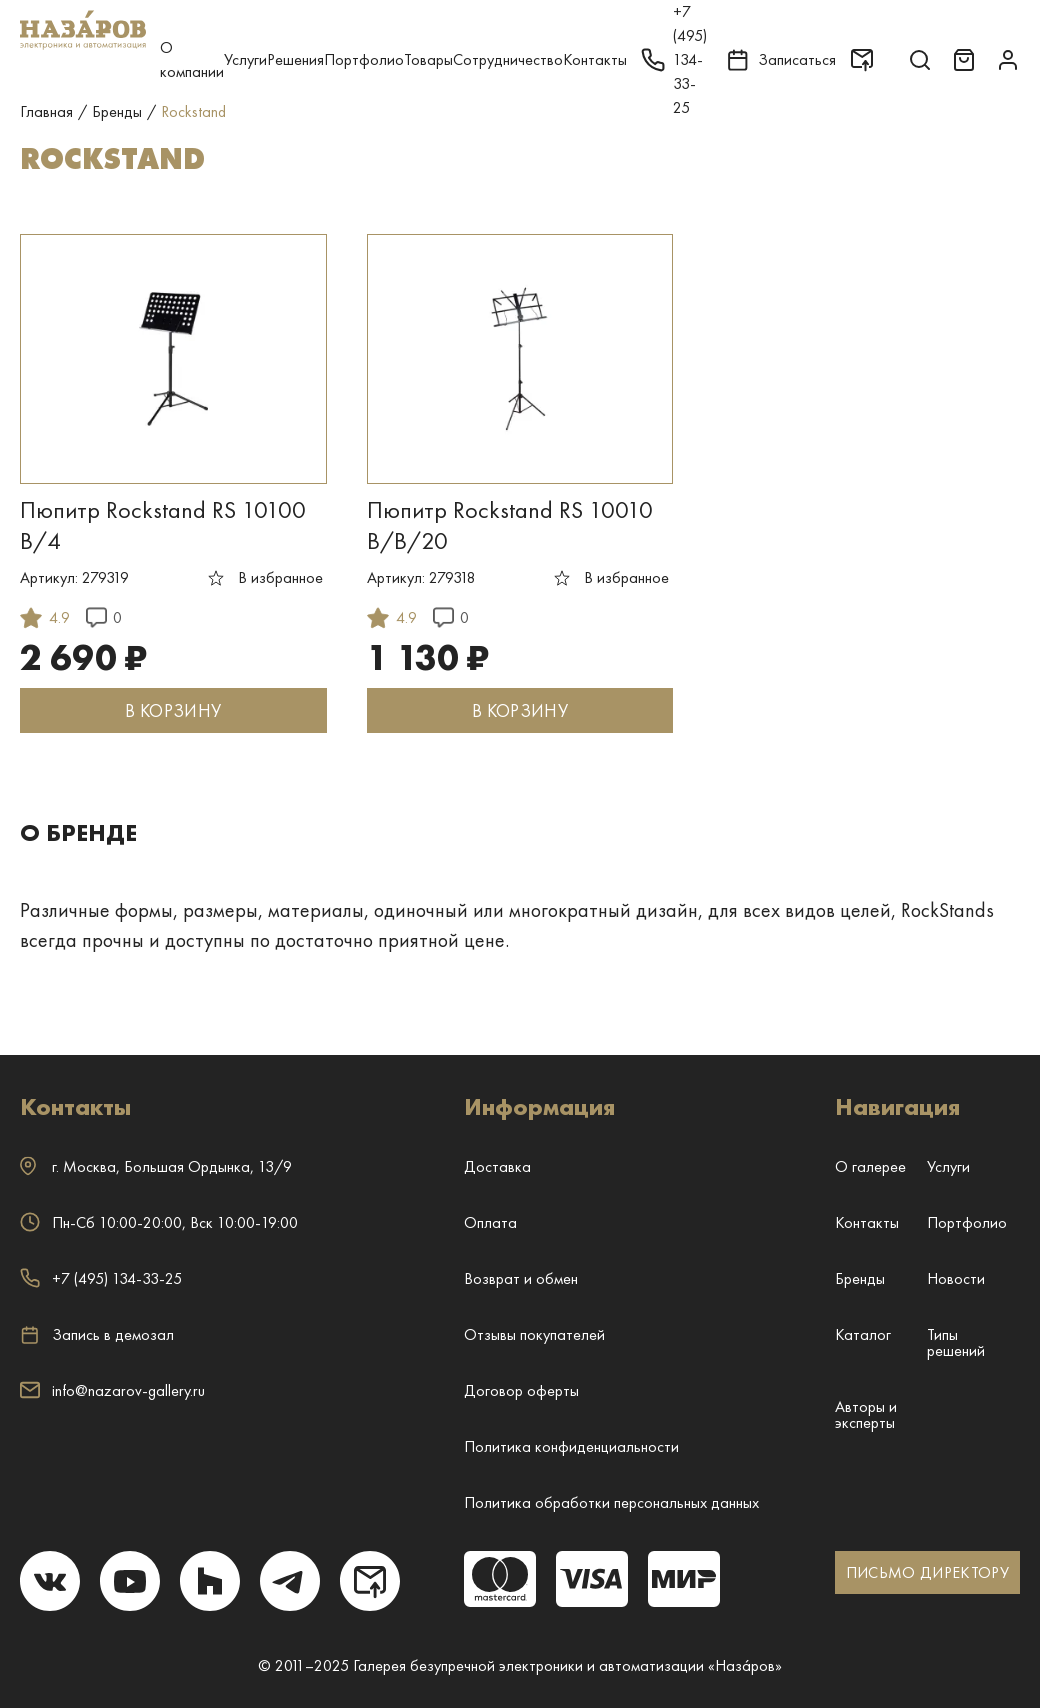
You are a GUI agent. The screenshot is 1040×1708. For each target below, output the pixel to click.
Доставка (497, 1166)
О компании (192, 59)
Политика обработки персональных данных (611, 1502)
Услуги (245, 59)
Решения (295, 59)
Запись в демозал (97, 1335)
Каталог (863, 1334)
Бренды (860, 1278)
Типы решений (956, 1342)
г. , (156, 1166)
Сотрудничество (508, 59)
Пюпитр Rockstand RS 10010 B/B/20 (510, 525)
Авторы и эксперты (866, 1414)
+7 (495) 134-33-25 (101, 1278)
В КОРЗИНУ (173, 710)
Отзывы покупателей (534, 1334)
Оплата (490, 1222)
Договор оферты (521, 1390)
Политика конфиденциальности (571, 1446)
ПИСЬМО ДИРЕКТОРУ (927, 1572)
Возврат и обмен (521, 1278)
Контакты (595, 59)
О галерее (870, 1166)
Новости (956, 1278)
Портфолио (364, 59)
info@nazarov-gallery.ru (112, 1390)
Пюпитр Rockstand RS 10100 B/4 (163, 525)
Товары (428, 59)
